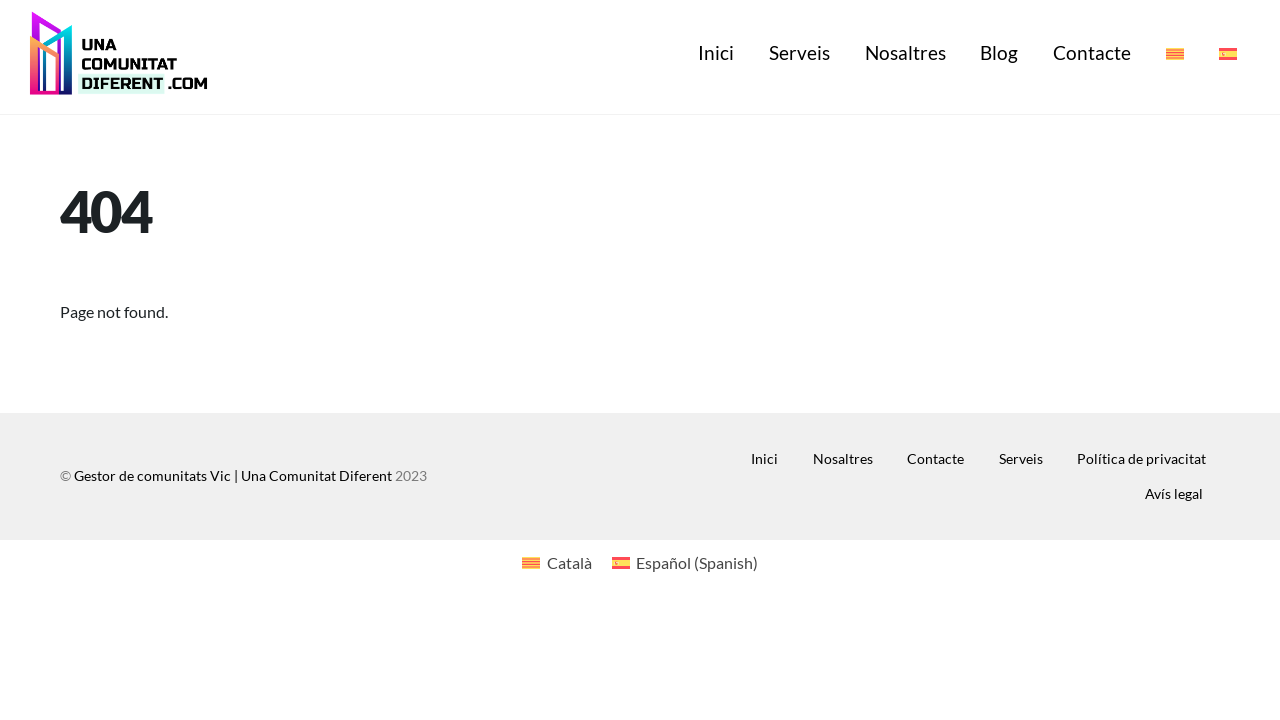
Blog (999, 52)
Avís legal (1174, 493)
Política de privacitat (1141, 458)
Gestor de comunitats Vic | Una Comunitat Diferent (233, 475)
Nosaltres (905, 52)
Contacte (1092, 52)
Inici (716, 52)
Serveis (799, 52)
